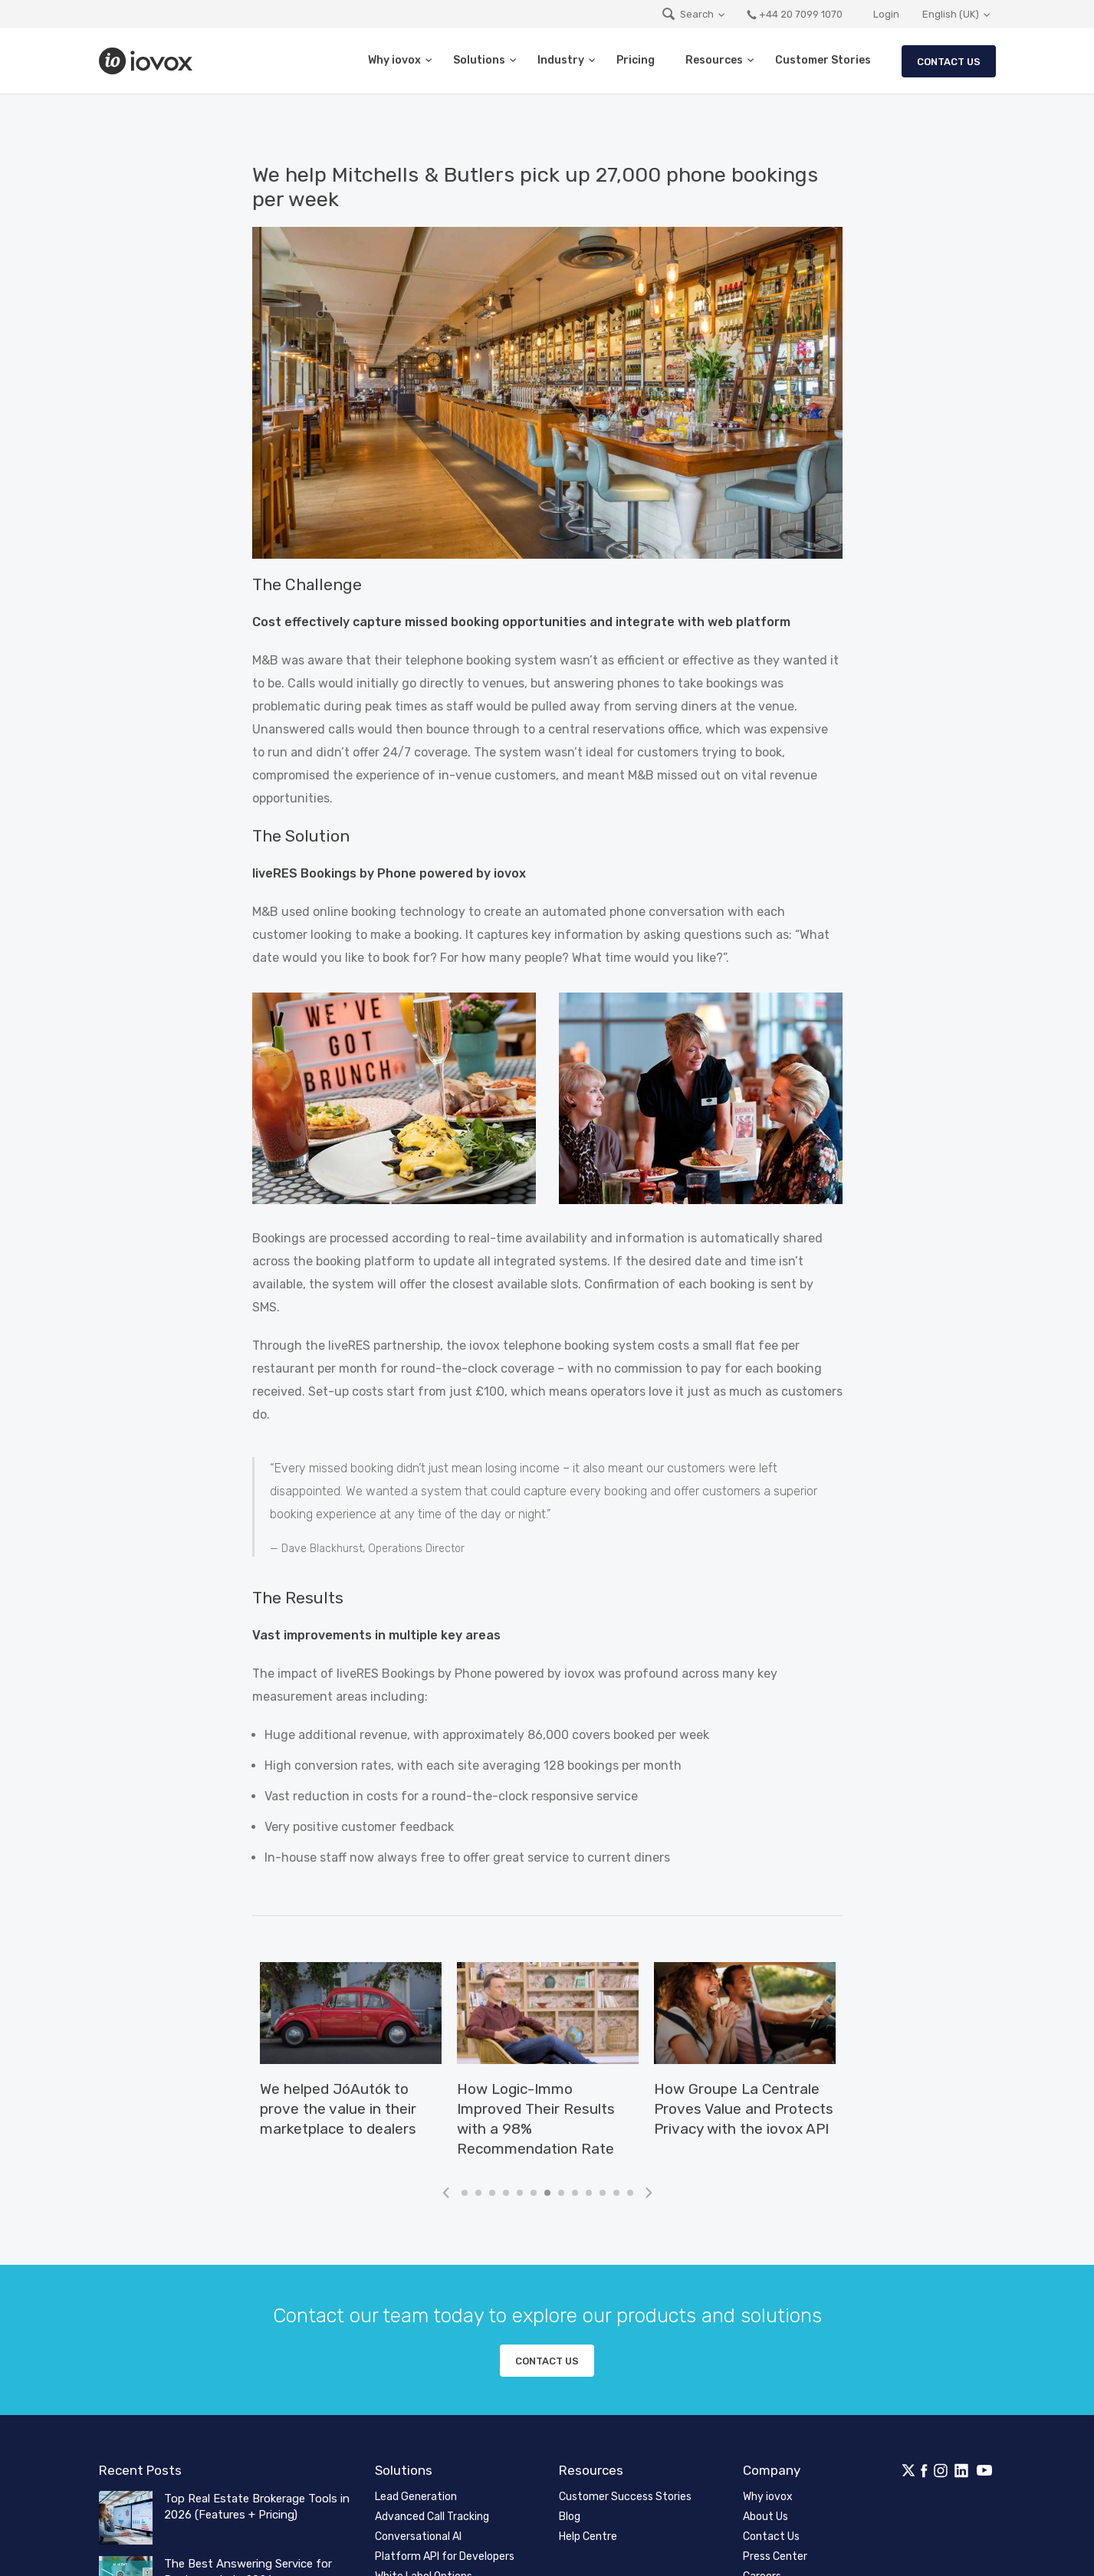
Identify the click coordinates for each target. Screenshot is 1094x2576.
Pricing (635, 60)
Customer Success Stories (625, 2496)
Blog (569, 2516)
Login (886, 14)
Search (687, 14)
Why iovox (394, 60)
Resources (714, 60)
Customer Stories (823, 60)
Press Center (775, 2556)
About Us (765, 2516)
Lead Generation (416, 2496)
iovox (147, 61)
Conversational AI (418, 2536)
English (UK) (950, 14)
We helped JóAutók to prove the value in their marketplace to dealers (338, 2109)
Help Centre (588, 2536)
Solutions (479, 60)
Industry (560, 60)
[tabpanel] (351, 2058)
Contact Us (949, 61)
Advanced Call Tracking (432, 2516)
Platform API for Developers (444, 2556)
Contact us (547, 2361)
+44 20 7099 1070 (794, 14)
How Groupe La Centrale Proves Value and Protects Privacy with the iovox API (743, 2109)
